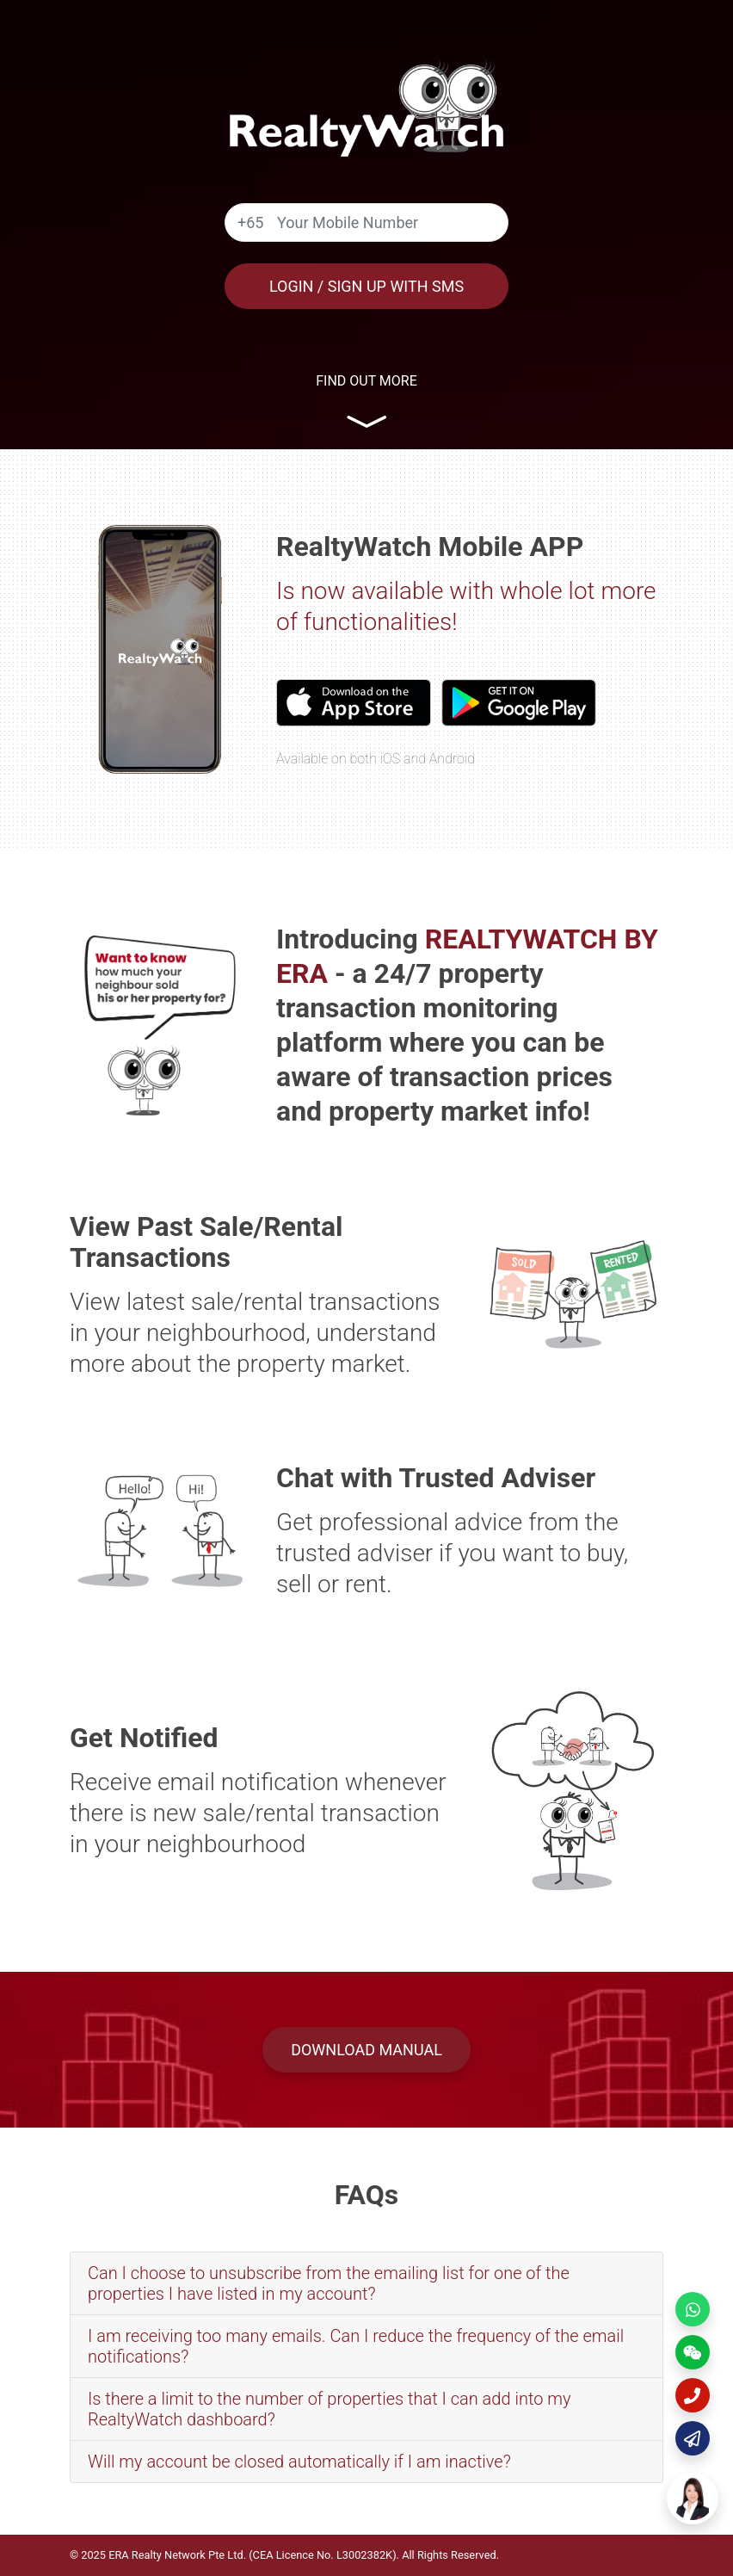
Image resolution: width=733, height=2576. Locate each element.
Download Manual (366, 2050)
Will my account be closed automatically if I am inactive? (299, 2461)
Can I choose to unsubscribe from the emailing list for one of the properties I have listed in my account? (329, 2283)
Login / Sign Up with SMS (366, 286)
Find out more (366, 381)
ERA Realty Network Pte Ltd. (177, 2554)
